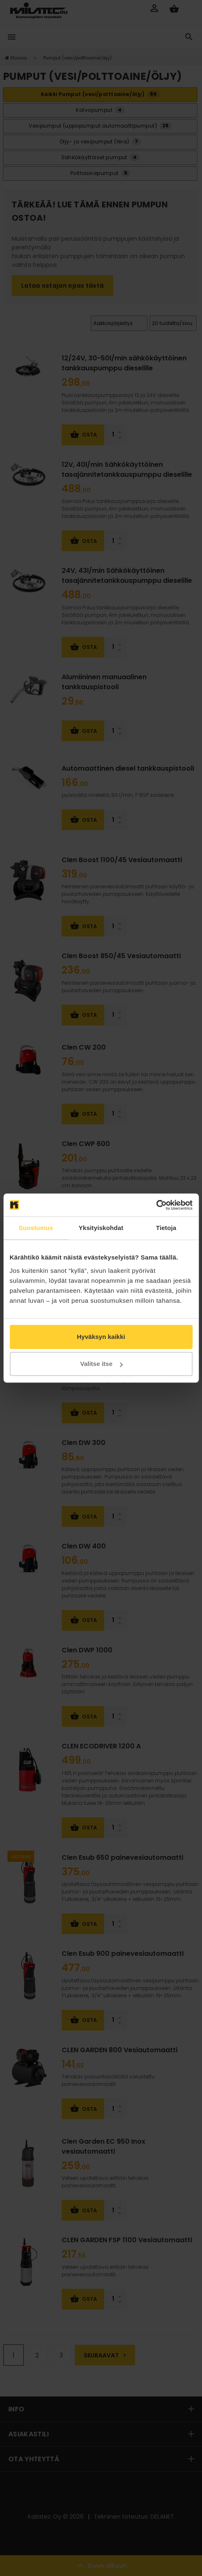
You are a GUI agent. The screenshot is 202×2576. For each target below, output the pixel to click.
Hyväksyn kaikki (101, 1336)
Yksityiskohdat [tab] (101, 1227)
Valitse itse (101, 1363)
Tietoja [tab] (166, 1227)
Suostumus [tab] (36, 1227)
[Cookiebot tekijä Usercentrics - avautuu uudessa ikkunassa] (156, 1205)
